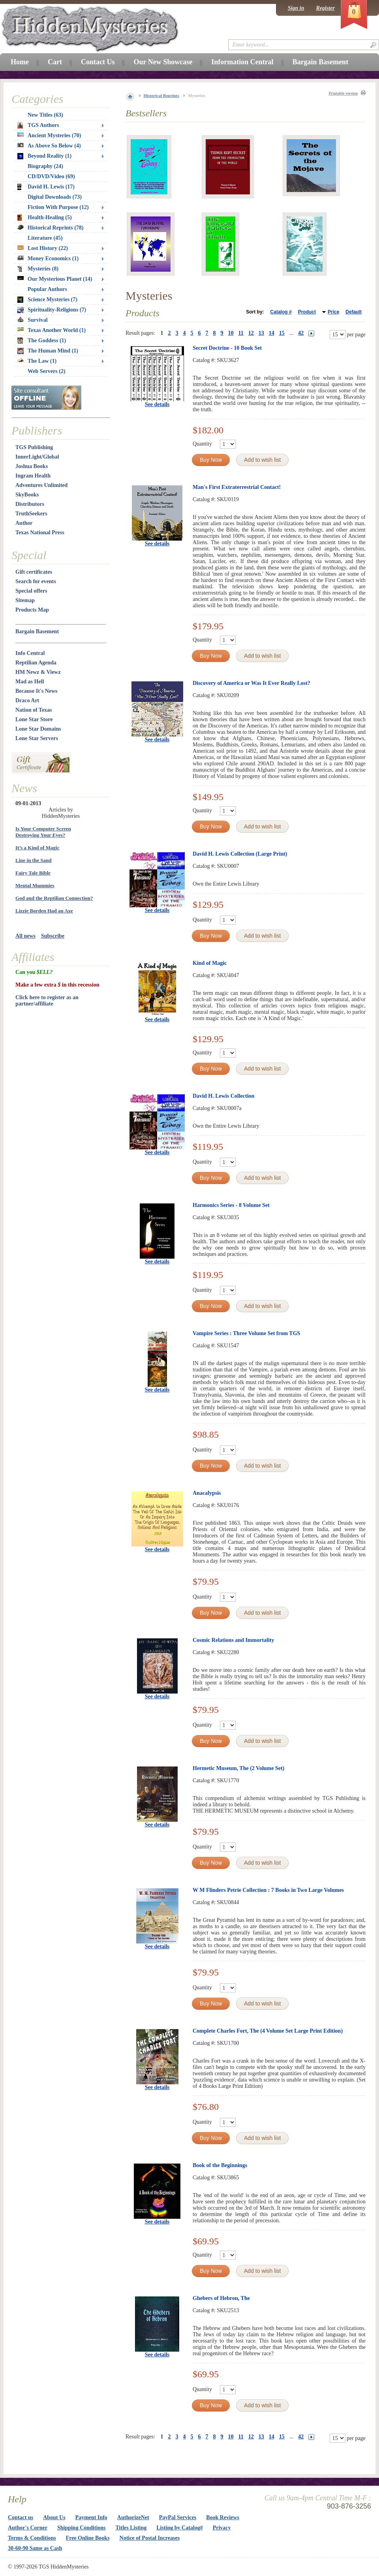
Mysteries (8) (37, 269)
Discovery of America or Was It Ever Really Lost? (251, 683)
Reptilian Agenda (35, 663)
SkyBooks (27, 495)
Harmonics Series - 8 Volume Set (231, 1205)
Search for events (35, 581)
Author (24, 523)
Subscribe (52, 936)
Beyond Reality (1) (44, 156)
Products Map (32, 610)
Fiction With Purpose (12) (58, 207)
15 (282, 333)
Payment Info (91, 2517)
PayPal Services (177, 2517)
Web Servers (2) (47, 371)
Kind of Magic (210, 963)
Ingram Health (33, 476)
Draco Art (27, 700)
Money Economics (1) (48, 258)
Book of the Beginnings (220, 2165)
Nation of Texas (33, 710)
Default (353, 312)
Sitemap (25, 600)
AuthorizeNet (133, 2517)
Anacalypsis (207, 1493)
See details (157, 404)
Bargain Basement (37, 631)
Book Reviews (222, 2517)
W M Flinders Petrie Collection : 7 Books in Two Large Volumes (268, 1890)
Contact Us (98, 62)
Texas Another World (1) (51, 330)
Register (325, 8)
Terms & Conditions (32, 2538)
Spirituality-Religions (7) (51, 310)
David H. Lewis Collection (223, 1096)
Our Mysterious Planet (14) (54, 279)
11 (241, 333)
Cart (55, 62)
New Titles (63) (45, 115)
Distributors (29, 504)
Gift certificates (33, 572)
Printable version (343, 93)
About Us (54, 2517)
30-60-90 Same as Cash (35, 2548)
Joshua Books (31, 466)
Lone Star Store (34, 719)
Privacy (222, 2528)
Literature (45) (45, 238)
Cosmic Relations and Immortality (233, 1640)
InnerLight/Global (37, 457)
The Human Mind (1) (47, 351)
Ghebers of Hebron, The (221, 2298)
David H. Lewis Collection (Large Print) (240, 854)
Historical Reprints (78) (50, 228)
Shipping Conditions (81, 2528)
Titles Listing (131, 2528)
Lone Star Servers (36, 738)
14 (271, 333)
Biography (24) (45, 166)
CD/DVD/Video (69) (51, 176)
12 (251, 333)
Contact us (20, 2517)
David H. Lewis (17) (46, 187)
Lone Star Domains (38, 729)
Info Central (30, 653)
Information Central (242, 62)
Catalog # (281, 312)
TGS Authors (38, 125)
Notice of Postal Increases (150, 2538)
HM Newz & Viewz (38, 672)
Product (307, 312)
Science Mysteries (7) (47, 300)
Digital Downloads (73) (55, 197)
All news (25, 936)
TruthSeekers (31, 514)
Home (20, 62)
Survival (32, 320)
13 (261, 333)
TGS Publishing (34, 447)
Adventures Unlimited (41, 485)
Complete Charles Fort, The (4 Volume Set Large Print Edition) (268, 2031)
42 (301, 333)
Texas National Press (39, 532)
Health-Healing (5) (44, 218)
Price (333, 312)
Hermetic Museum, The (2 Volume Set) (238, 1768)
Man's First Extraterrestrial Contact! (237, 487)
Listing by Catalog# (179, 2528)
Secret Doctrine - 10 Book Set (227, 348)
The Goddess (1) (41, 341)
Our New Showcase (162, 62)
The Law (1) (36, 361)
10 (231, 333)
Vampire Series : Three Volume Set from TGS (246, 1333)
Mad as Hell (29, 682)
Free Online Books (88, 2538)
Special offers (31, 591)
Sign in (296, 8)
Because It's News (36, 691)
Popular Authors (47, 289)
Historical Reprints (161, 95)
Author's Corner (27, 2528)
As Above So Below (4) (49, 146)
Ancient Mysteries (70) (49, 135)
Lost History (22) (42, 248)
